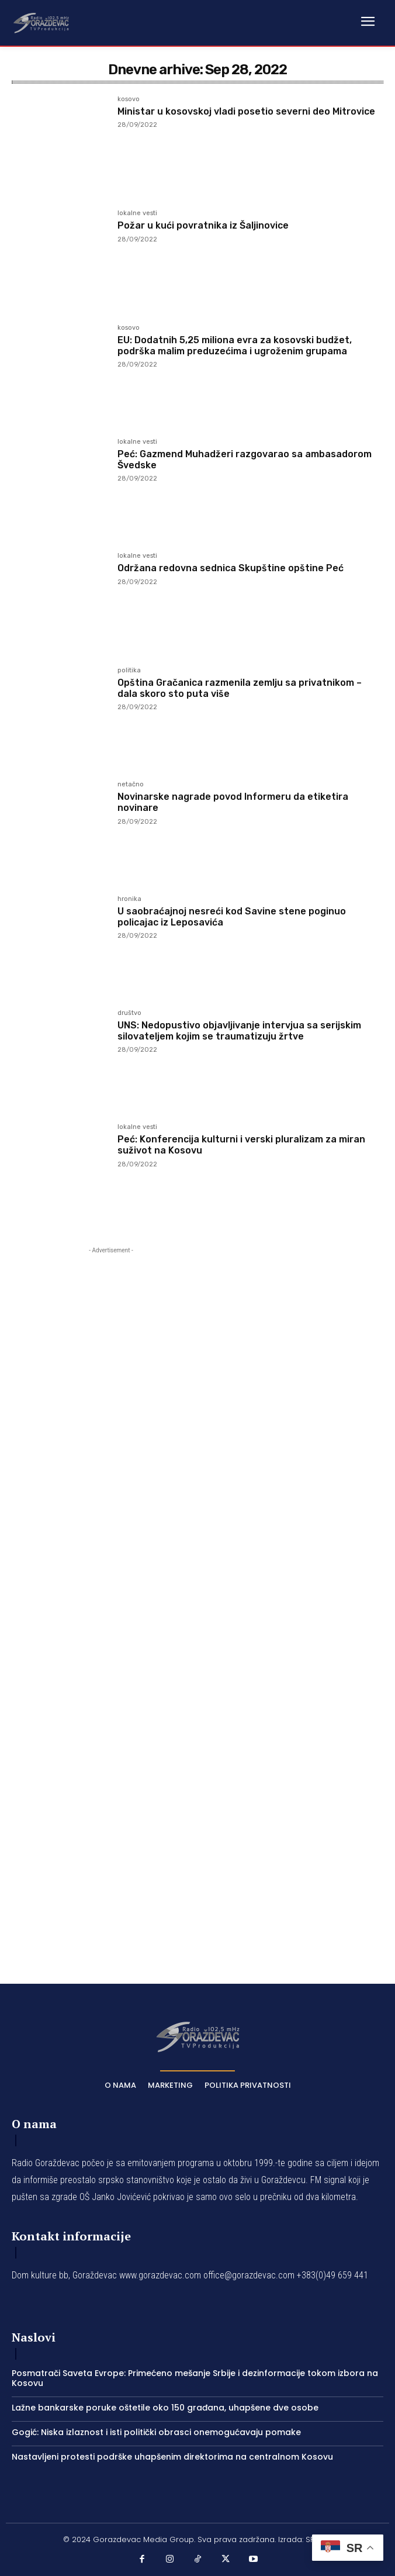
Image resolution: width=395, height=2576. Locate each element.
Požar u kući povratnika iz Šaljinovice (203, 225)
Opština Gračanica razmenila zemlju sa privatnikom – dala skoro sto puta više (239, 688)
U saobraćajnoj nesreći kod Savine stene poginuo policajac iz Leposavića (231, 917)
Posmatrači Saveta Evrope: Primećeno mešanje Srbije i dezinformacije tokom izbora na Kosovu (195, 2378)
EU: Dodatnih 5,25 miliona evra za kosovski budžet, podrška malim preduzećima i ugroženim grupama (234, 345)
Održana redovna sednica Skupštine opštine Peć (230, 568)
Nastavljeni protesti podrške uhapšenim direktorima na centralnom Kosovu (172, 2457)
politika (129, 670)
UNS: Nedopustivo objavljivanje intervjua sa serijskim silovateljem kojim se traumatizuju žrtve (239, 1031)
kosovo (128, 99)
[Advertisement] (111, 1598)
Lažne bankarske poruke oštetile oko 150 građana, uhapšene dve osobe (165, 2407)
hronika (129, 899)
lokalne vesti (137, 213)
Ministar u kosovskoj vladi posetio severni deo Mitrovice (246, 111)
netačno (130, 784)
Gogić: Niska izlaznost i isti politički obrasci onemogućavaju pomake (156, 2432)
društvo (129, 1013)
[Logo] (41, 22)
